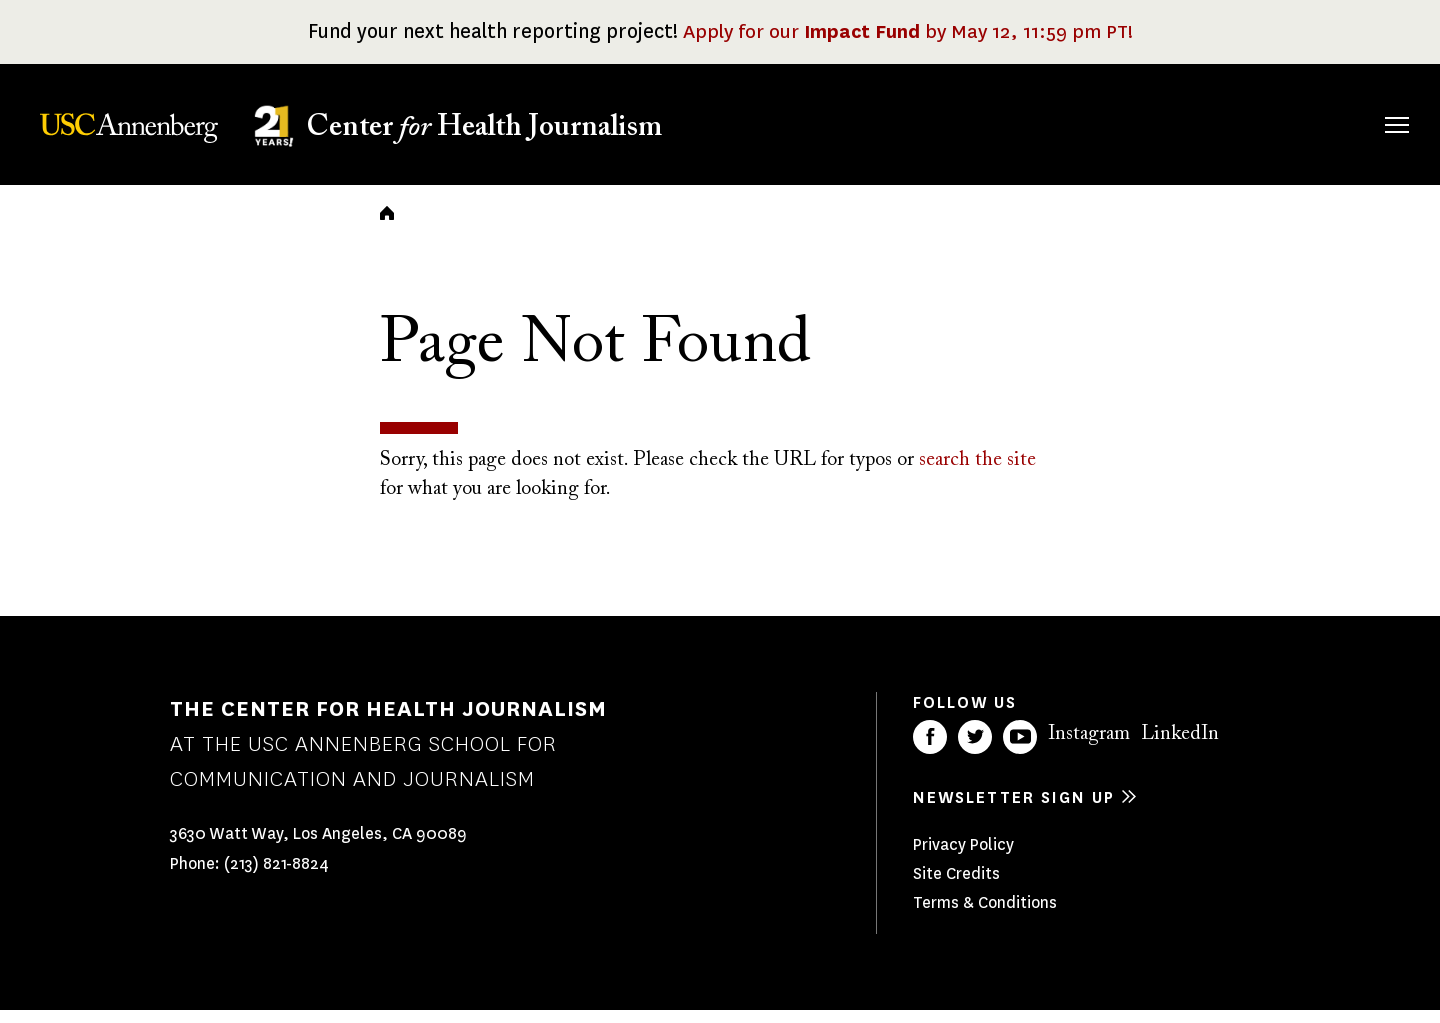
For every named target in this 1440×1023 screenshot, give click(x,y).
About (793, 121)
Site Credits (956, 886)
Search (1368, 104)
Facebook (930, 750)
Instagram (1089, 747)
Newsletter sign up (1014, 810)
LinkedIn (1180, 747)
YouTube (1020, 750)
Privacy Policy (963, 857)
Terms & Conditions (985, 915)
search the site (977, 474)
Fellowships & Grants (909, 135)
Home (387, 226)
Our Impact (1179, 121)
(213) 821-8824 (276, 877)
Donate (1302, 121)
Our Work (1047, 121)
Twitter (975, 750)
